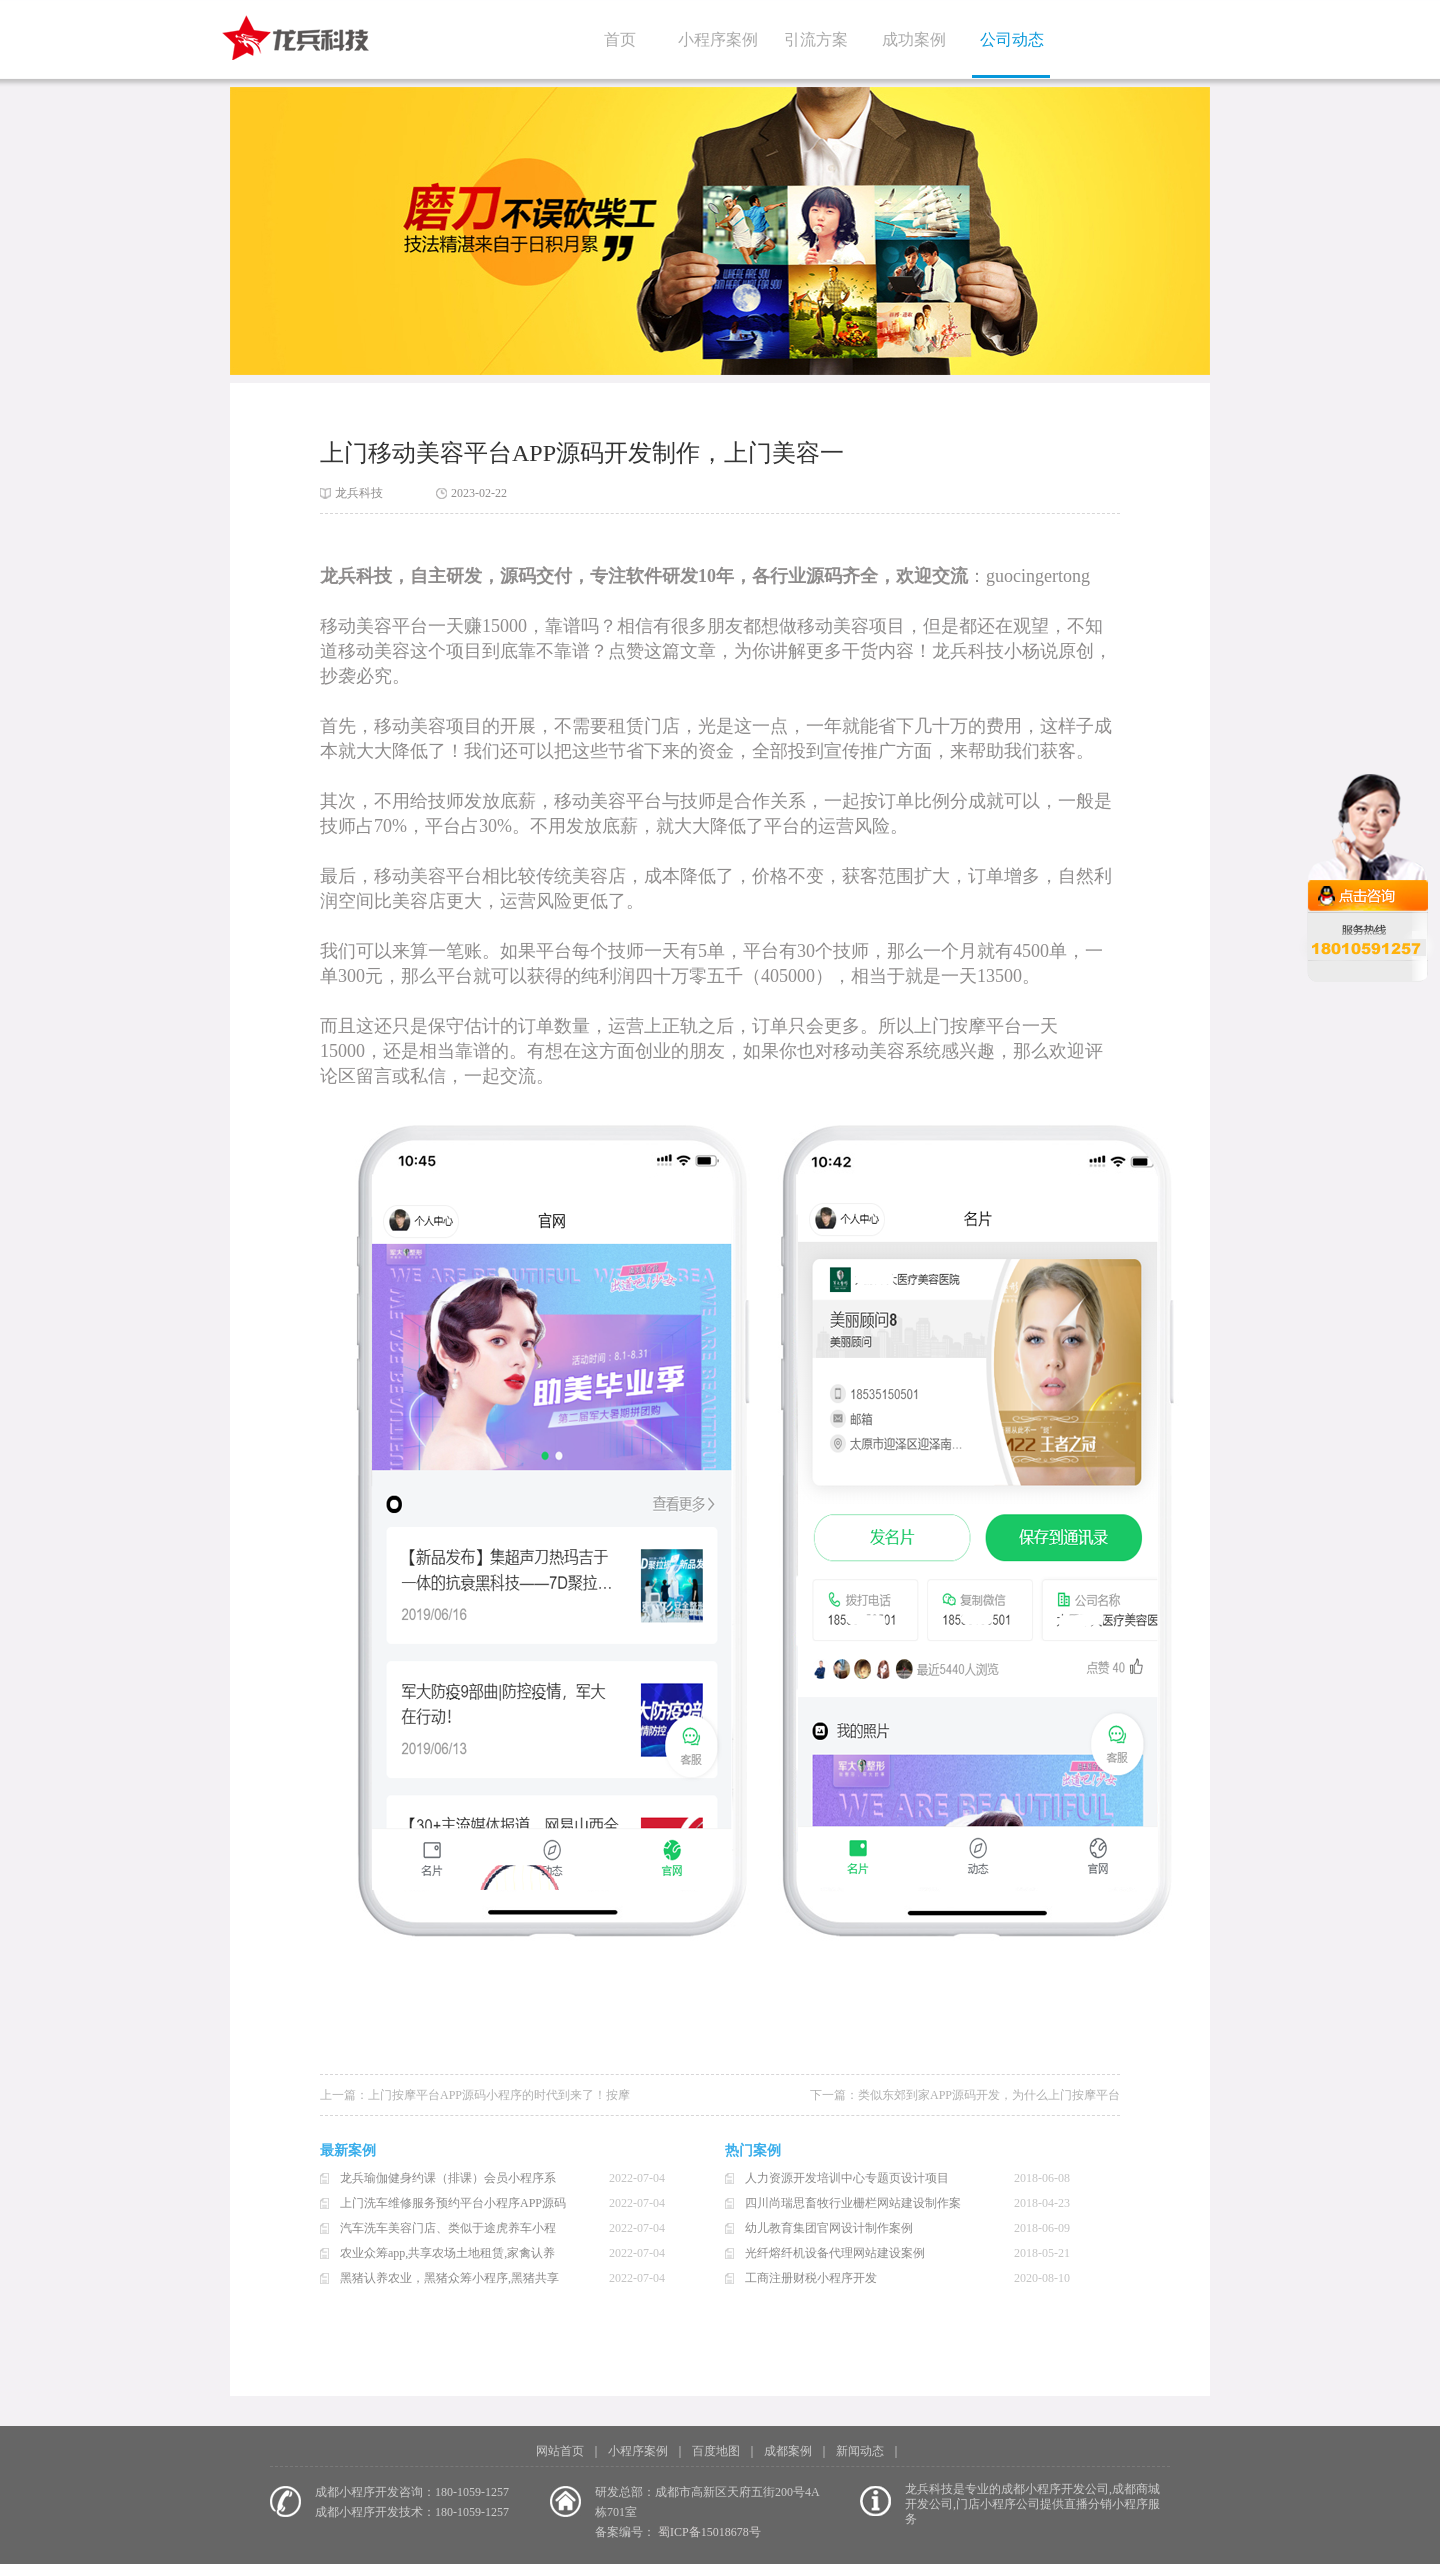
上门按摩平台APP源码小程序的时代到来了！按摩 (499, 2095)
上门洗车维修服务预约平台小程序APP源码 (453, 2203)
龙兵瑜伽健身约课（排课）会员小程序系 (448, 2178)
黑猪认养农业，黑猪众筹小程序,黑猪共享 (449, 2278)
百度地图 (716, 2451)
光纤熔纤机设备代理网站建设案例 (835, 2253)
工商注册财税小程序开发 (811, 2278)
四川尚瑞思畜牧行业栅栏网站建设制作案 (853, 2203)
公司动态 (1012, 39)
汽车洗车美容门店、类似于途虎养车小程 (448, 2228)
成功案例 (914, 39)
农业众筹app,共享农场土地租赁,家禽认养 (447, 2253)
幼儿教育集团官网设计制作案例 (829, 2228)
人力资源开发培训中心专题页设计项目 (847, 2178)
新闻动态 (860, 2451)
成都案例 (788, 2451)
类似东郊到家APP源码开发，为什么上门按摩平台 (989, 2095)
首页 (620, 39)
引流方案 (816, 39)
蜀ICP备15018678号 (709, 2532)
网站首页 (560, 2451)
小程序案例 (718, 39)
